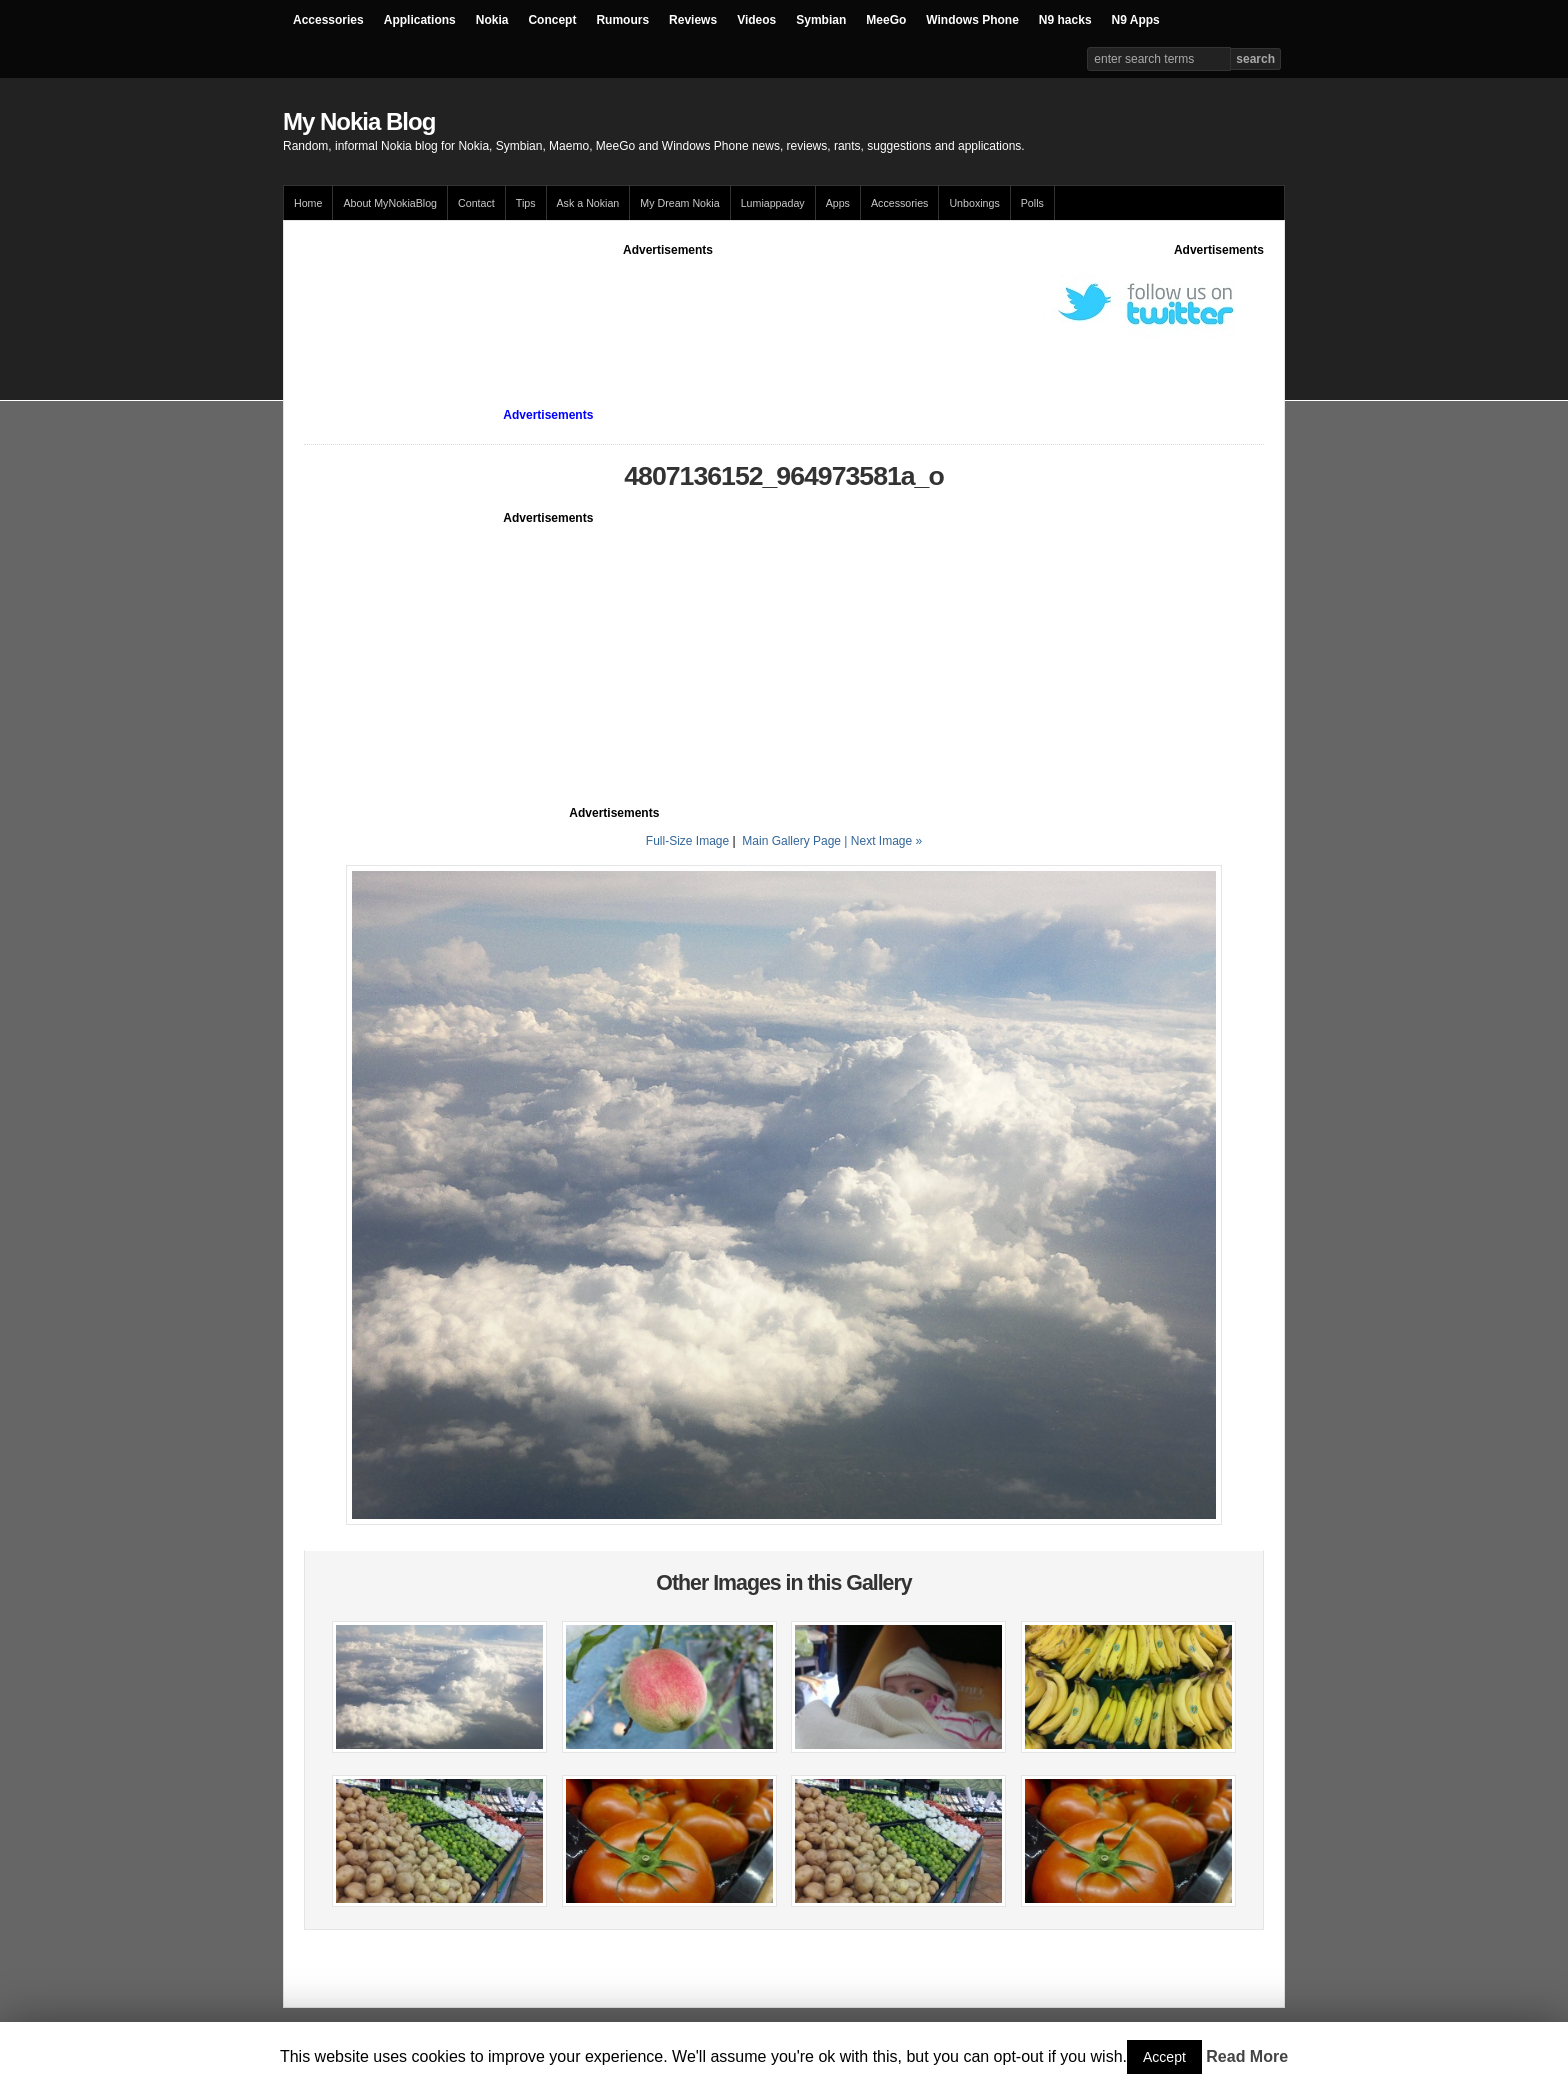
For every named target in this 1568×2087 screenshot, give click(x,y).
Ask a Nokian (588, 203)
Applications (420, 20)
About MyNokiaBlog (390, 203)
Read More (1247, 2056)
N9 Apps (1136, 20)
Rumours (622, 20)
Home (308, 203)
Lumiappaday (773, 203)
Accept (1164, 2057)
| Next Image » (883, 841)
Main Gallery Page (791, 841)
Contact (476, 203)
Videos (756, 20)
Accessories (328, 20)
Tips (526, 203)
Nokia (492, 20)
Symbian (821, 20)
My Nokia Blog (359, 121)
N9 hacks (1065, 20)
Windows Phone (972, 20)
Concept (552, 20)
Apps (838, 203)
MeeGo (886, 20)
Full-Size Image (687, 841)
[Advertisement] (668, 304)
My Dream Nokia (679, 203)
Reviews (693, 20)
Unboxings (974, 203)
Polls (1032, 203)
